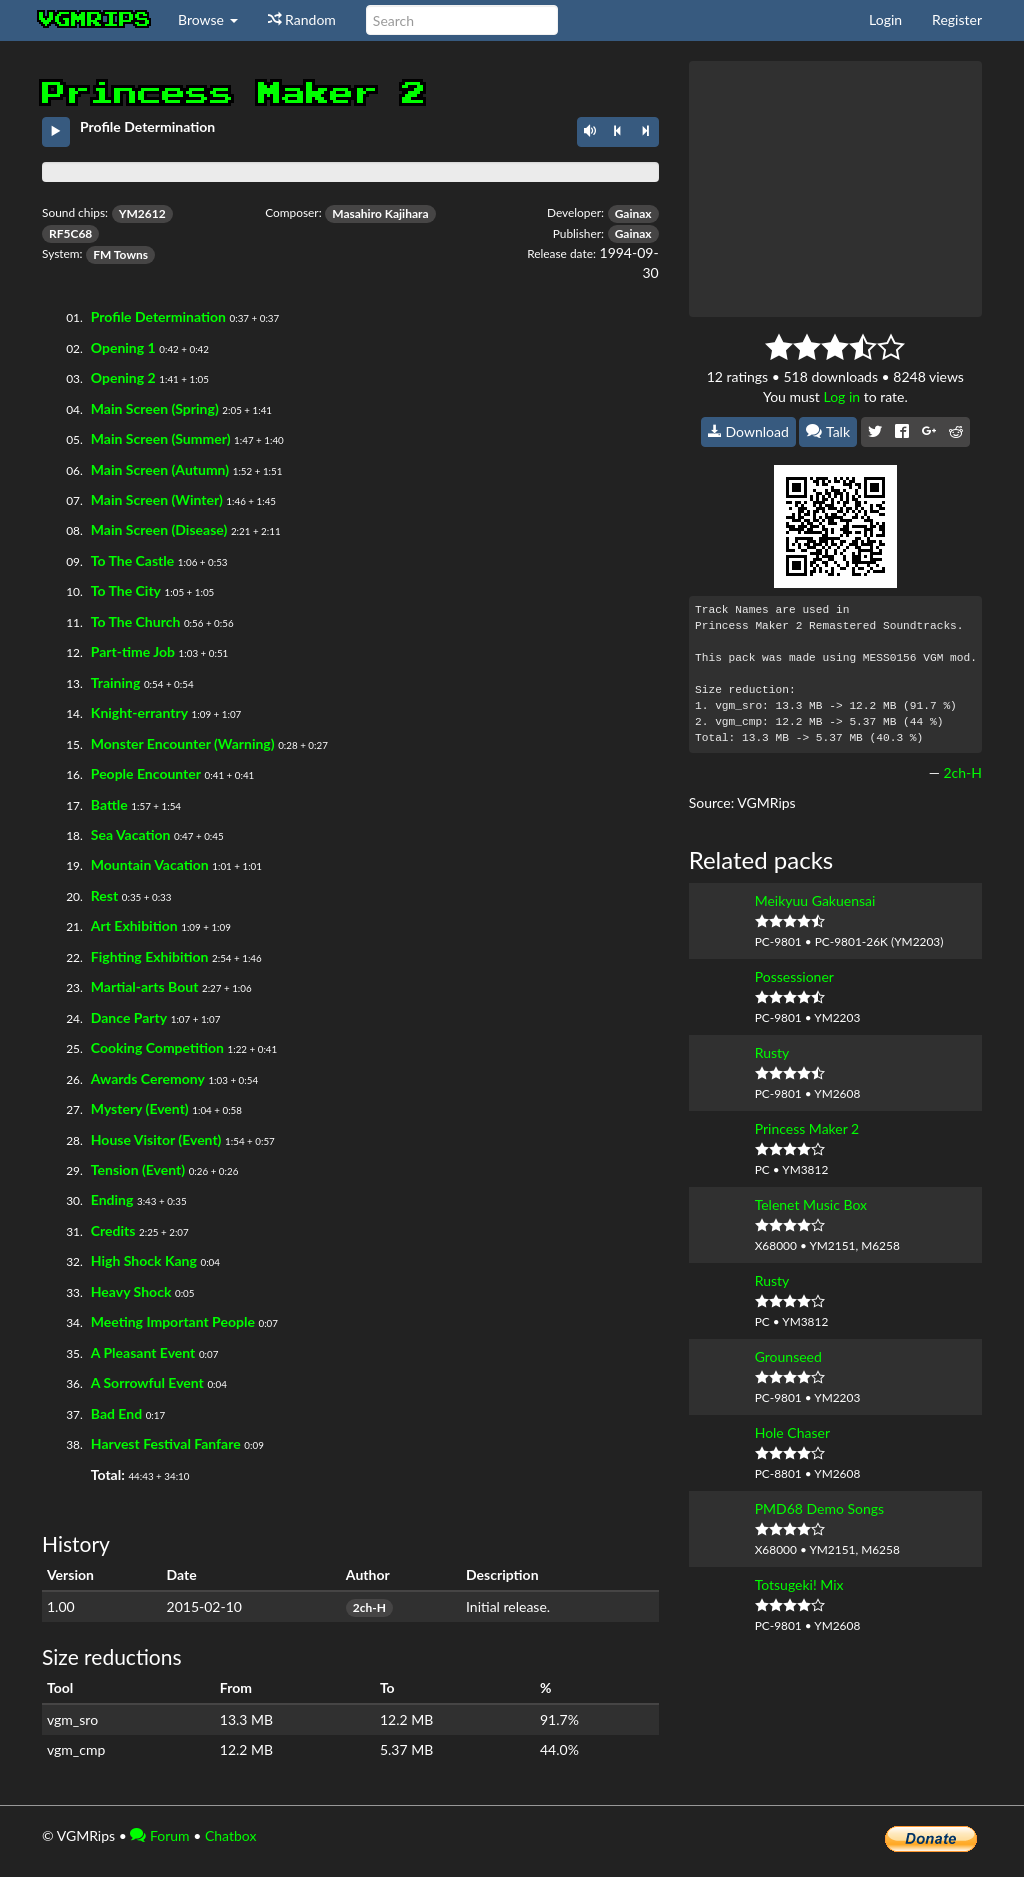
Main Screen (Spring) (155, 408)
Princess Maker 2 (807, 1128)
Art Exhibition (134, 925)
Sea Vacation (131, 834)
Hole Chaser (792, 1432)
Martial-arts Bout (145, 986)
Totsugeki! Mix (799, 1584)
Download (748, 431)
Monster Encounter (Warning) (183, 743)
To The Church (136, 621)
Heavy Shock (131, 1291)
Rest (104, 895)
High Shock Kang (144, 1260)
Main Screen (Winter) (157, 499)
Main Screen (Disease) (159, 529)
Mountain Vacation (150, 864)
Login (885, 19)
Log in (841, 396)
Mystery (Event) (140, 1108)
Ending (112, 1199)
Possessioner (794, 976)
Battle (109, 804)
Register (957, 19)
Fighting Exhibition (150, 956)
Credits (113, 1230)
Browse (208, 19)
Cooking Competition (157, 1047)
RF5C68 (70, 233)
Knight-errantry (139, 712)
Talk (828, 431)
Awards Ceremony (148, 1078)
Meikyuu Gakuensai (815, 900)
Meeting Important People (173, 1321)
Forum (159, 1835)
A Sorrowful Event (147, 1382)
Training (116, 682)
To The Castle (132, 560)
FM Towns (120, 254)
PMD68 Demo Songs (820, 1508)
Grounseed (788, 1356)
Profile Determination (158, 316)
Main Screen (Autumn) (160, 469)
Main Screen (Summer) (161, 438)
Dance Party (129, 1017)
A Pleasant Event (143, 1352)
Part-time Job (133, 651)
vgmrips (95, 20)
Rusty (772, 1052)
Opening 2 (123, 377)
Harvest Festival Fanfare (166, 1443)
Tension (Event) (138, 1169)
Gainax (633, 213)
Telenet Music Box (811, 1204)
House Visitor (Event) (156, 1139)
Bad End (116, 1413)
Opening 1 (123, 347)
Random (302, 19)
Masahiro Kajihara (380, 213)
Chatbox (231, 1835)
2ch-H (369, 1607)
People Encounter (146, 773)
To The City (126, 590)
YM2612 (142, 213)
